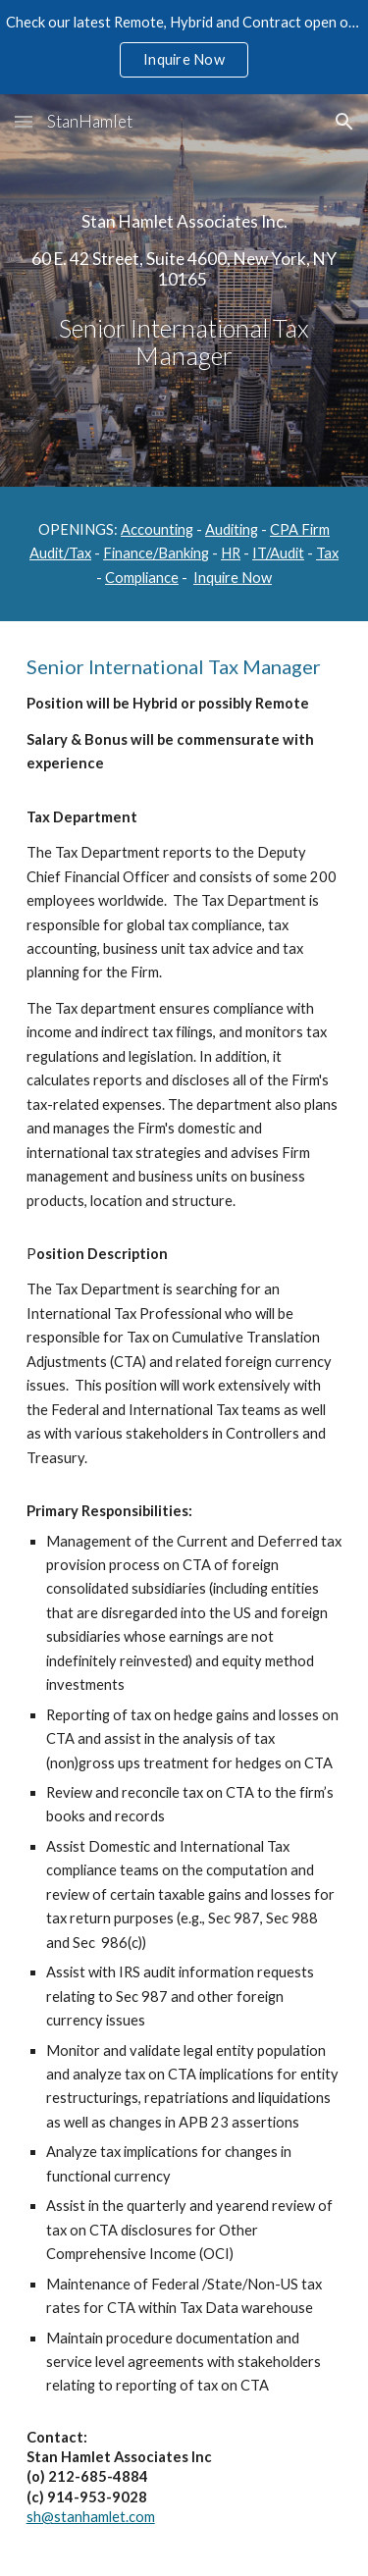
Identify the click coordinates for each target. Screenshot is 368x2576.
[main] (184, 290)
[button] (23, 121)
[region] (184, 47)
